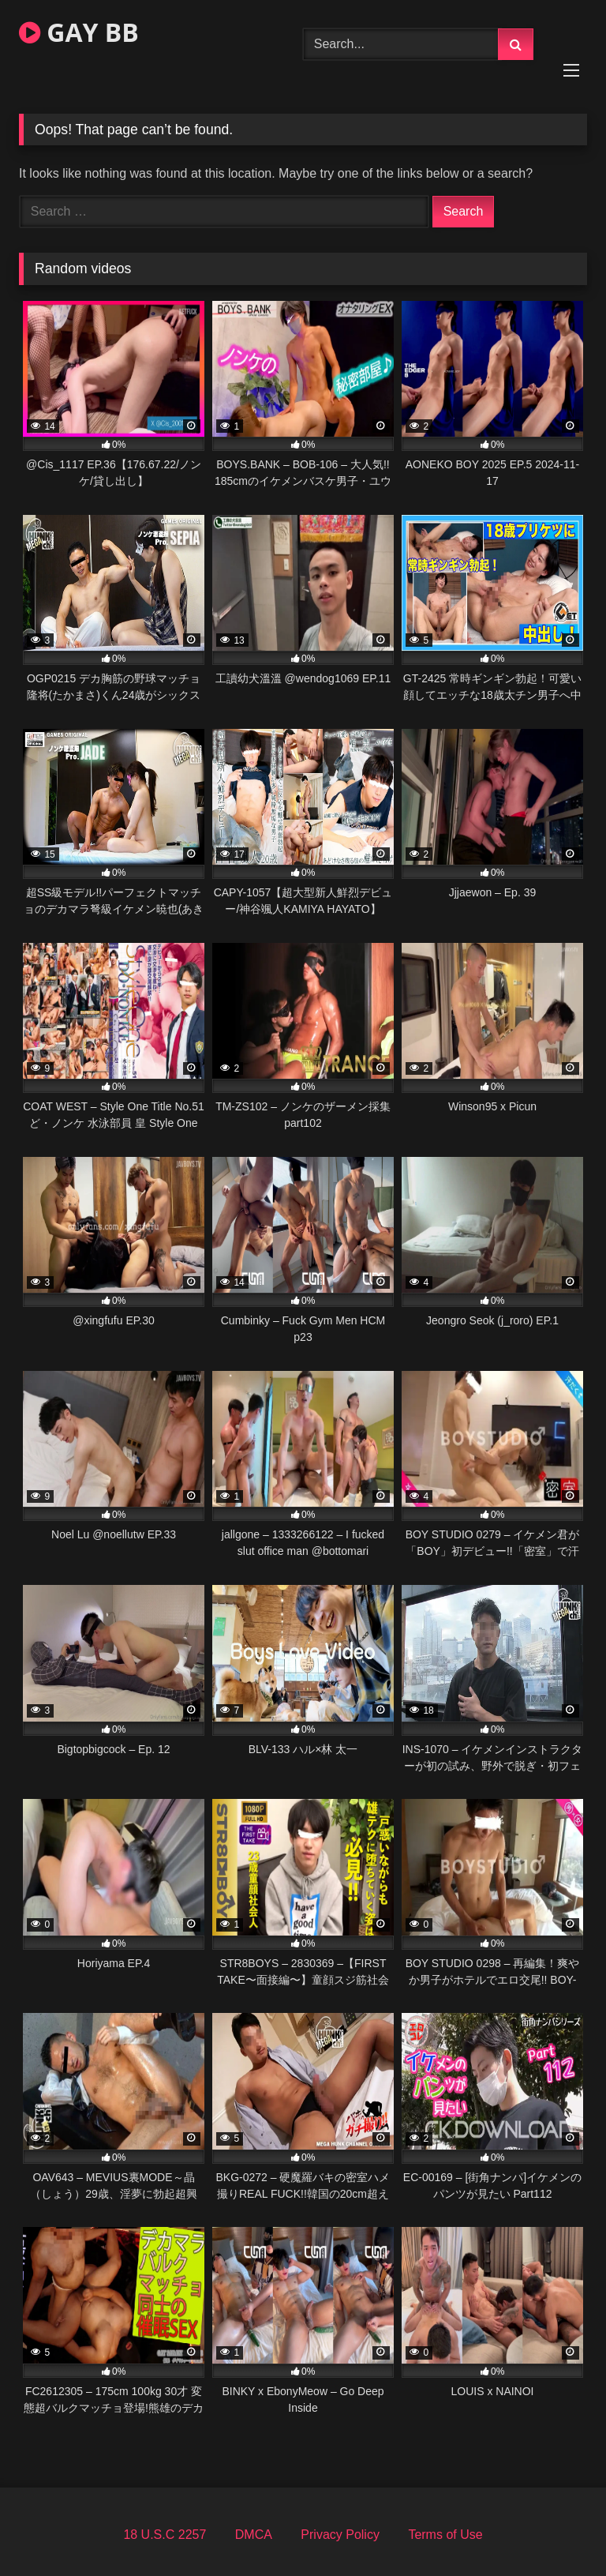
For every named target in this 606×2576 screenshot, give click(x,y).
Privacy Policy (340, 2534)
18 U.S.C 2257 (164, 2534)
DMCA (253, 2534)
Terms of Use (445, 2534)
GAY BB (79, 32)
